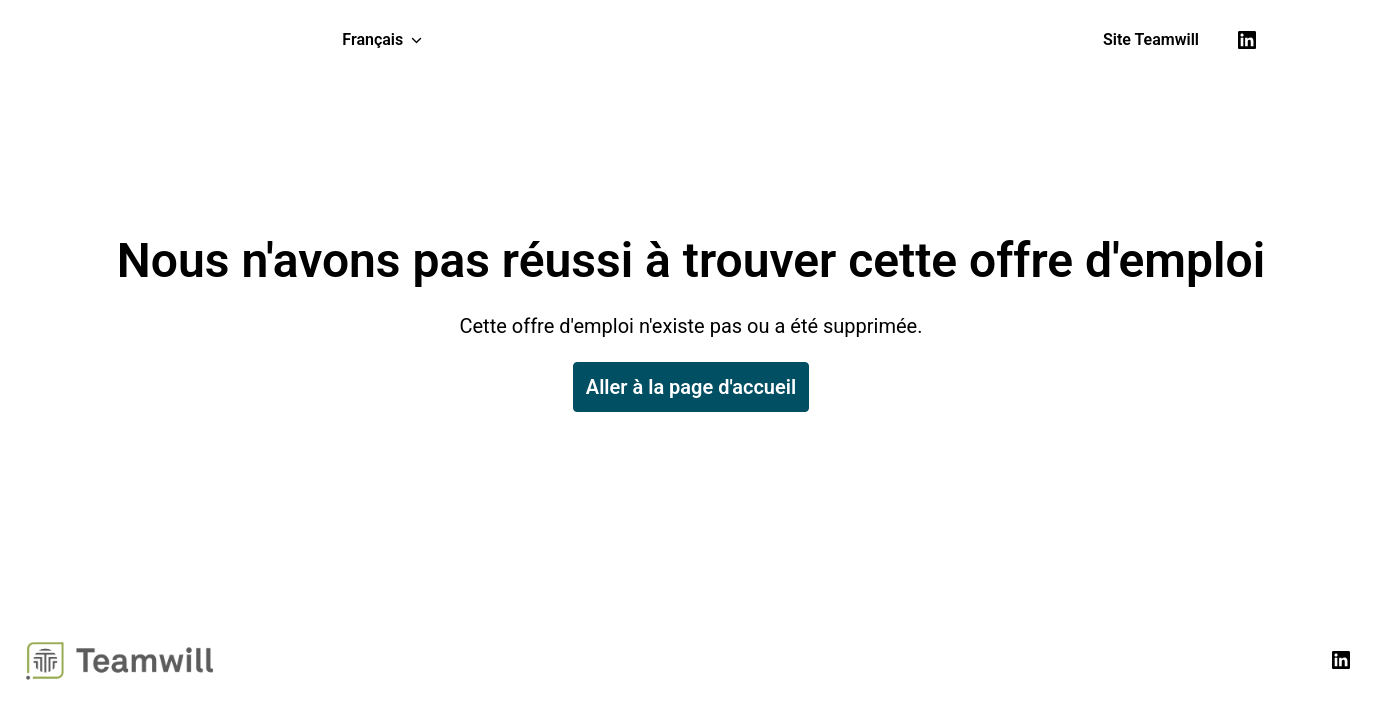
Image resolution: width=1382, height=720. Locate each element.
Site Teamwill (1151, 39)
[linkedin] (1247, 40)
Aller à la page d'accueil (691, 387)
